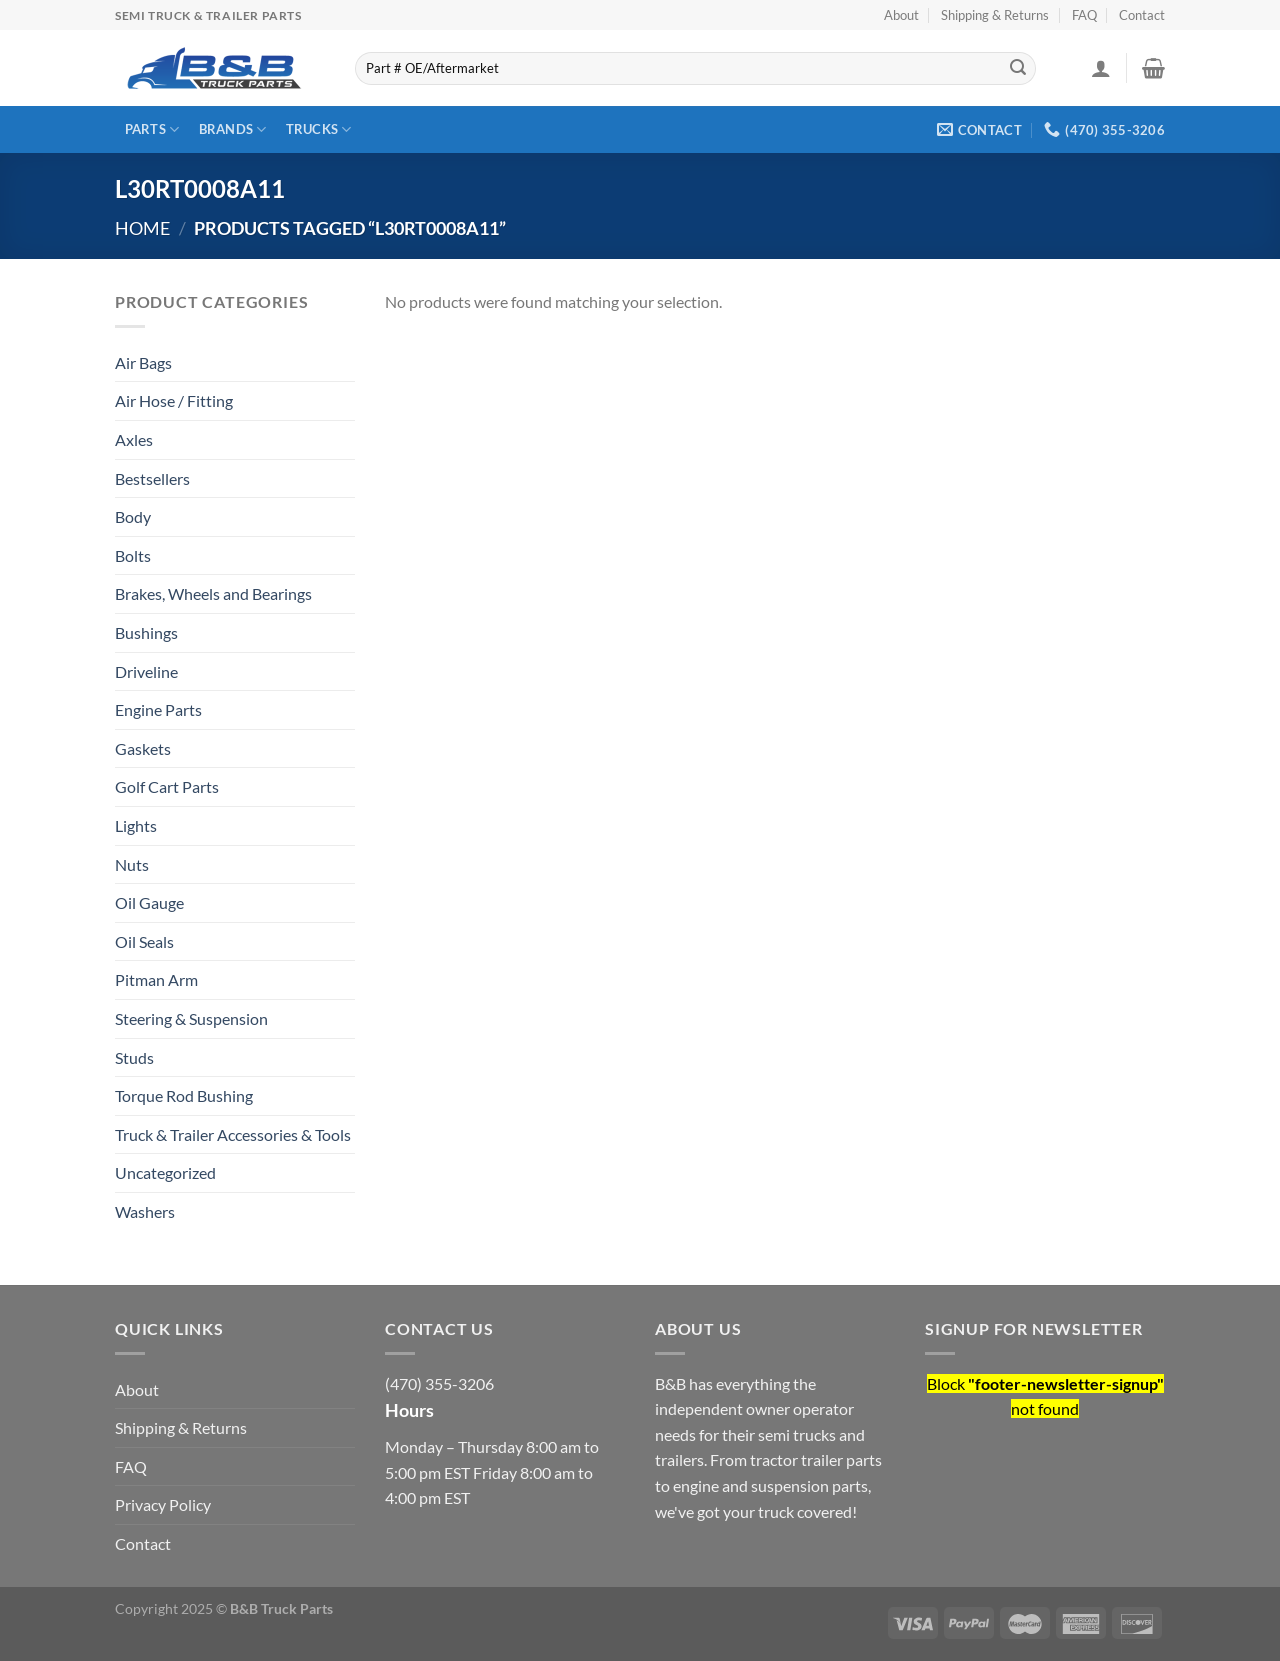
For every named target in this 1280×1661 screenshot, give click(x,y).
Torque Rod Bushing (184, 1095)
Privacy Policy (163, 1504)
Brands (233, 129)
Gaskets (143, 748)
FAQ (1084, 15)
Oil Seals (144, 941)
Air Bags (143, 362)
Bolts (133, 555)
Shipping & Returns (995, 15)
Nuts (132, 864)
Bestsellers (152, 478)
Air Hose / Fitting (174, 400)
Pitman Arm (156, 979)
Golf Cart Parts (167, 786)
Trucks (319, 129)
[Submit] (1018, 69)
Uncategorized (165, 1172)
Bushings (146, 632)
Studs (134, 1057)
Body (133, 516)
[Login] (1101, 68)
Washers (145, 1211)
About (901, 15)
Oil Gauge (149, 902)
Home (142, 228)
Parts (152, 129)
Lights (136, 825)
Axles (134, 439)
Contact (1142, 15)
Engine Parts (158, 709)
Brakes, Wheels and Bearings (213, 593)
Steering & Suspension (191, 1018)
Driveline (146, 671)
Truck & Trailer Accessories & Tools (233, 1134)
